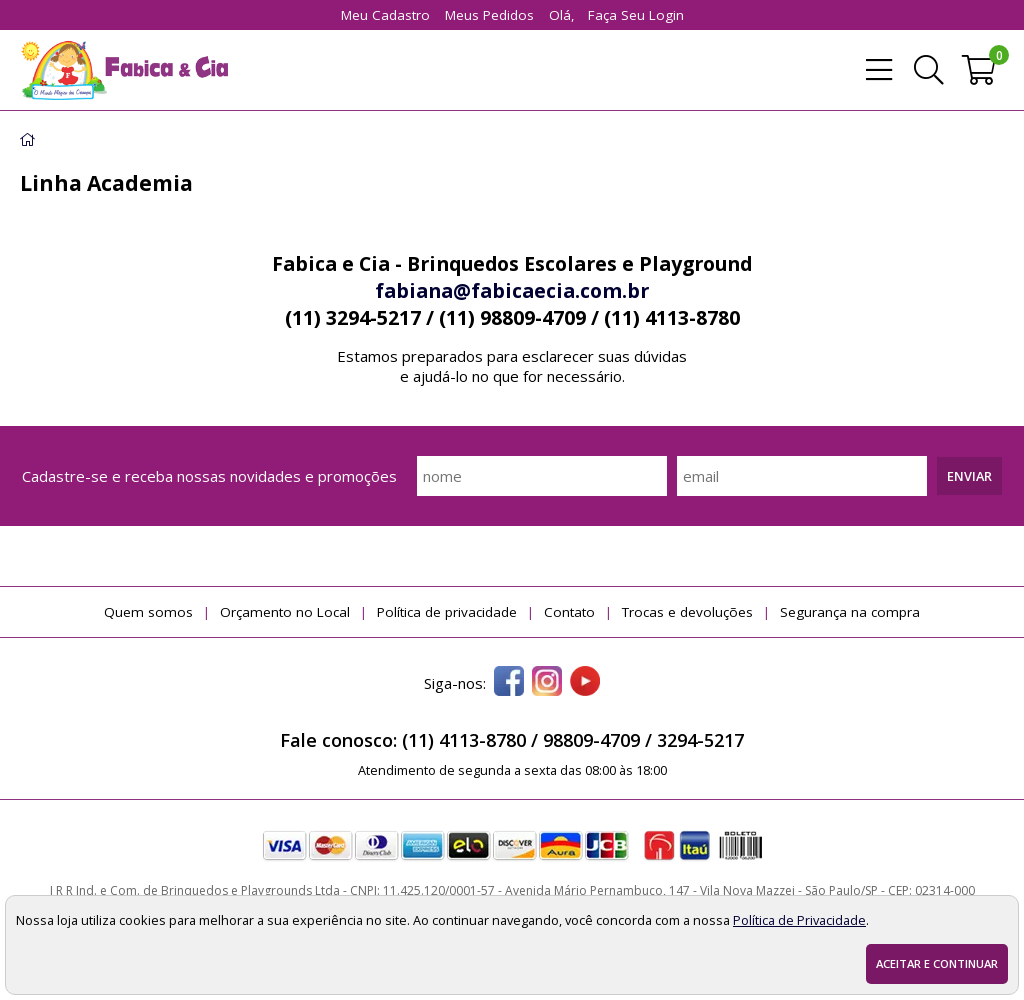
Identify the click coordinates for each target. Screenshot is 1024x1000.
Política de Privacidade (799, 920)
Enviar (969, 476)
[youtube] (585, 683)
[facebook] (509, 683)
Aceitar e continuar (937, 963)
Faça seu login (636, 15)
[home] (124, 70)
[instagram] (547, 683)
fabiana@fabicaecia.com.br (512, 290)
